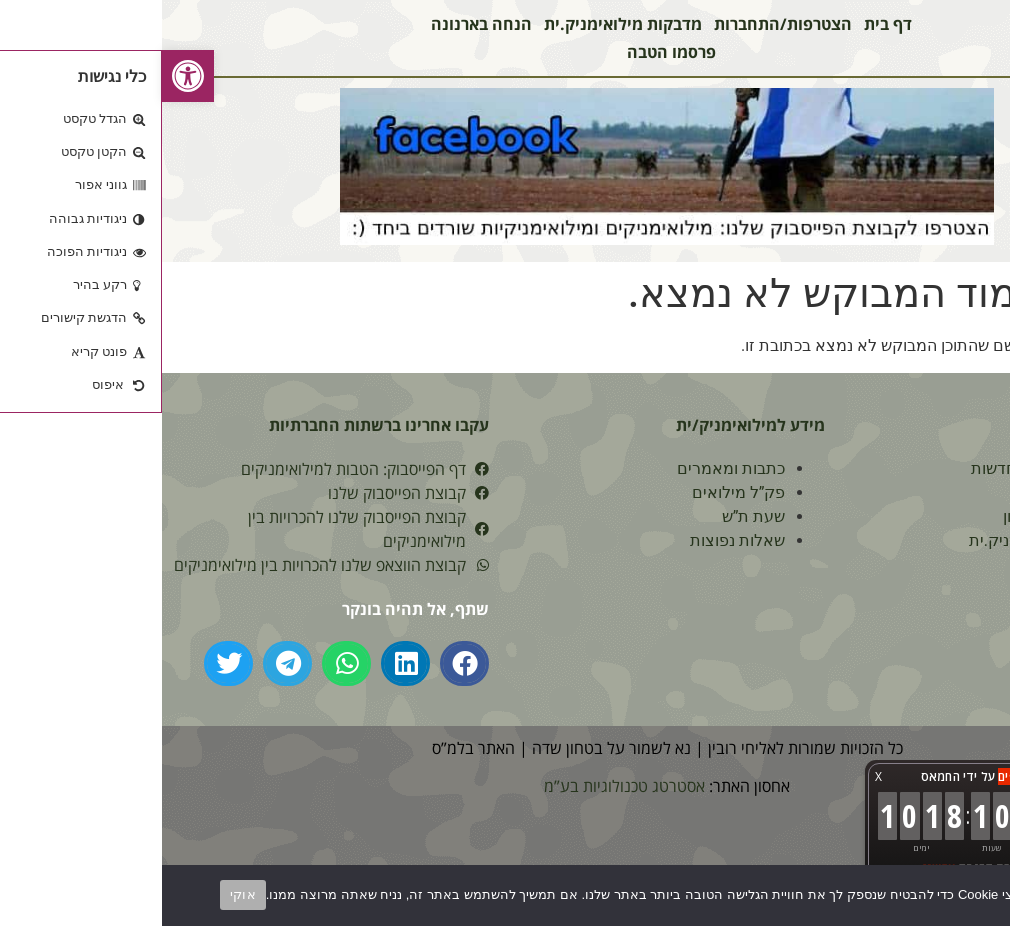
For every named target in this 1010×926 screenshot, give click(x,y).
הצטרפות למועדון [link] (900, 516)
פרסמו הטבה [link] (509, 52)
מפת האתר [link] (921, 612)
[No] (978, 894)
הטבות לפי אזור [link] (907, 492)
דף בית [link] (726, 24)
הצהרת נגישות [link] (911, 636)
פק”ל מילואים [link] (577, 492)
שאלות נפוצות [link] (575, 540)
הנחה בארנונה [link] (319, 24)
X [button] (716, 776)
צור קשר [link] (931, 564)
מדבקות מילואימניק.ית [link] (461, 24)
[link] (26, 76)
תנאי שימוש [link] (921, 588)
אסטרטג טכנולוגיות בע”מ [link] (462, 786)
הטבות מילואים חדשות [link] (884, 468)
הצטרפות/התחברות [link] (621, 24)
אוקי (81, 894)
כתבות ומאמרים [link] (569, 468)
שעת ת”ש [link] (592, 516)
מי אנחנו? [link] (928, 660)
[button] (302, 663)
